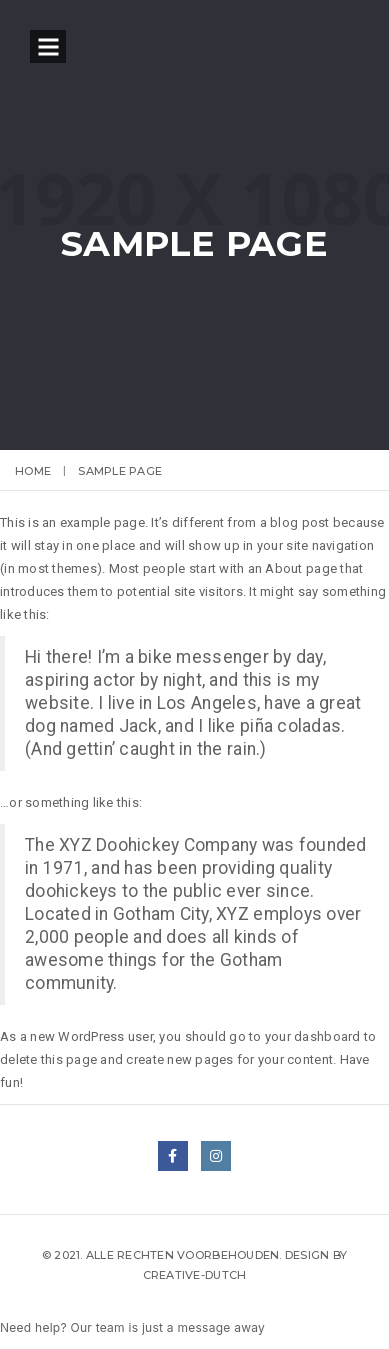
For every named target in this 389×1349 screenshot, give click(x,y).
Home (33, 471)
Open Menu (48, 46)
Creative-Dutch (195, 1275)
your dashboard (313, 1036)
